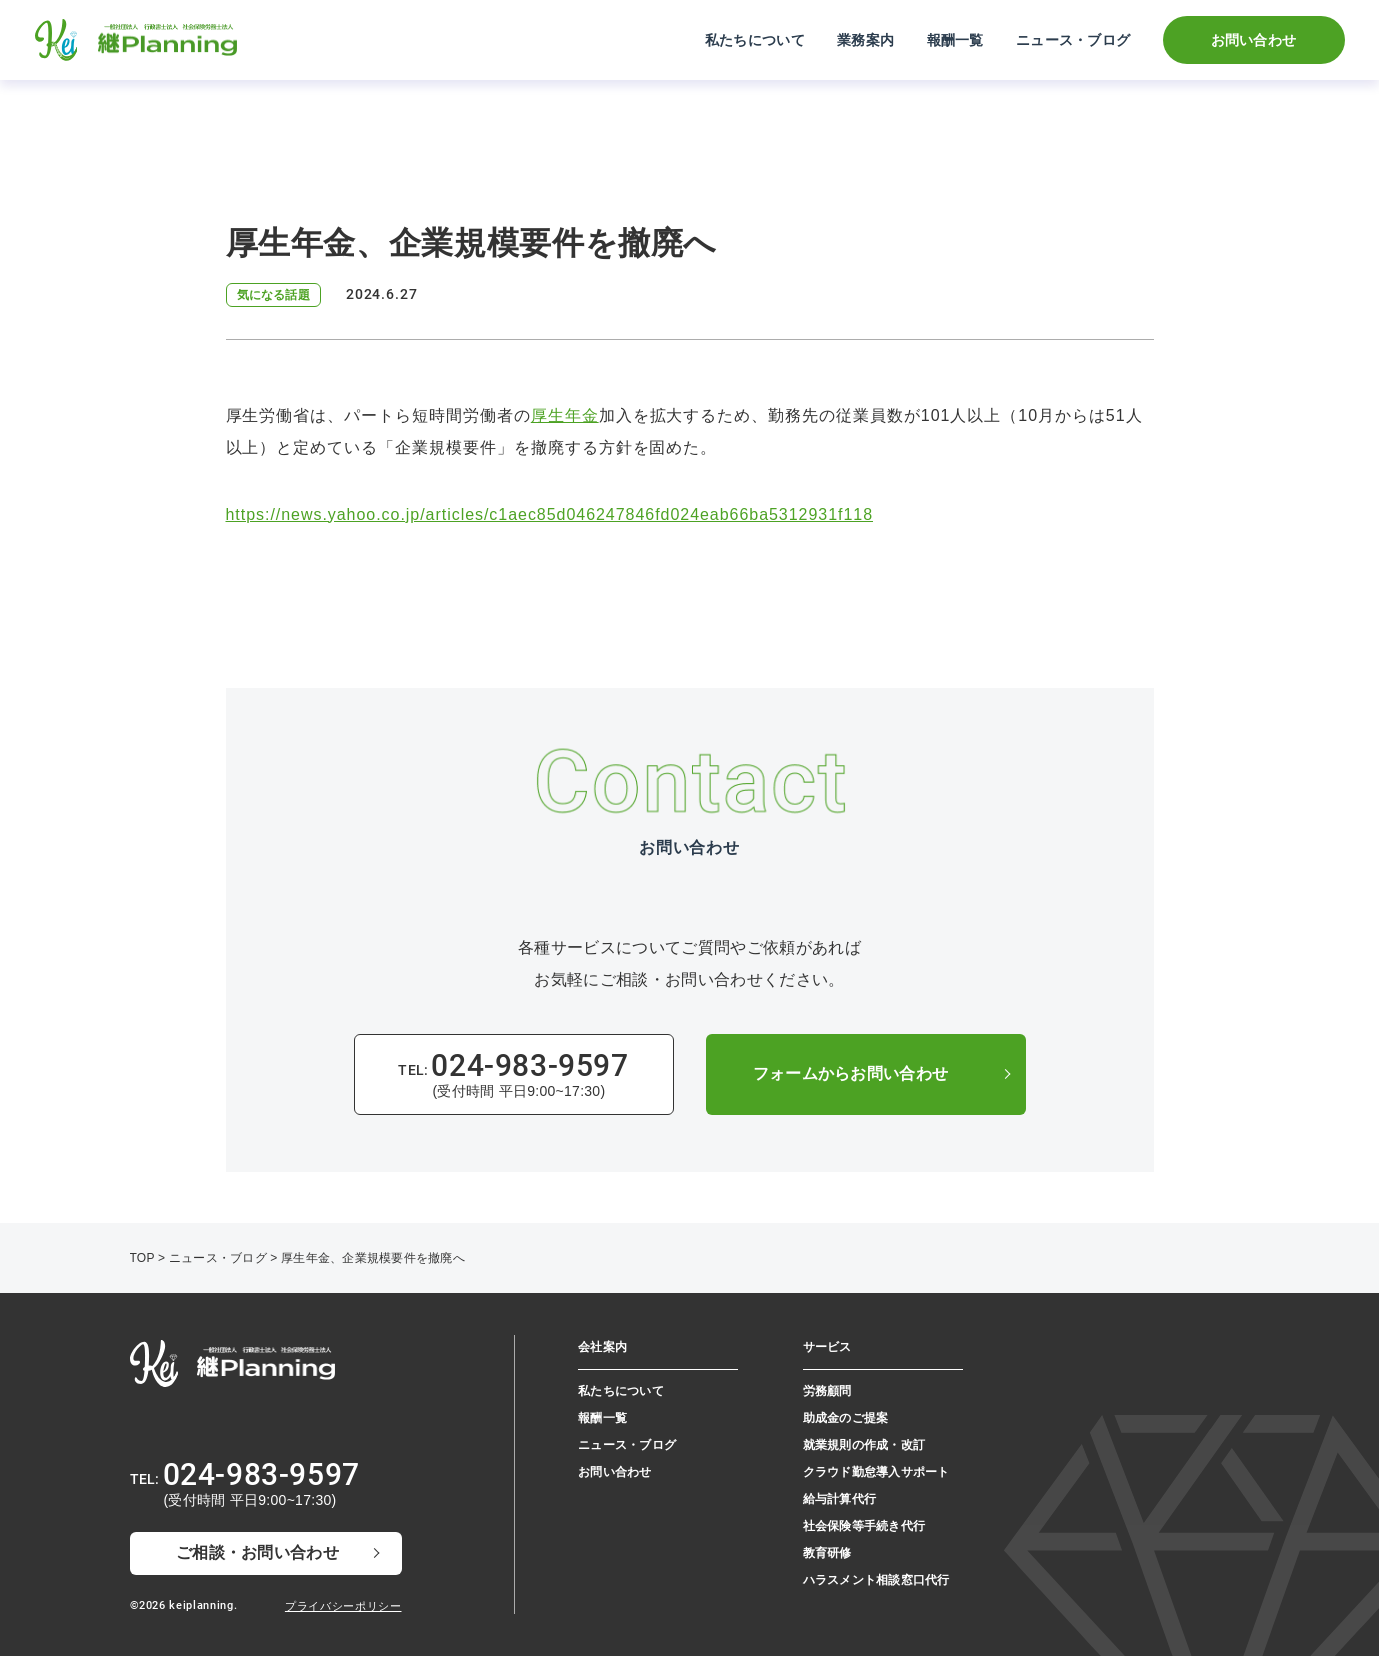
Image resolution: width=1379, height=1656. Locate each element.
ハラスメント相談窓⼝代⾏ (876, 1580)
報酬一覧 (955, 40)
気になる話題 (273, 295)
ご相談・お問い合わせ (257, 1552)
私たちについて (755, 40)
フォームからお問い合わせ (851, 1073)
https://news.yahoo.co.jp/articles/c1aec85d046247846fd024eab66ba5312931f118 (550, 514)
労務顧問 (827, 1391)
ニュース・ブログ (1073, 40)
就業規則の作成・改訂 (864, 1445)
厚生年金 (565, 415)
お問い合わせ (1254, 40)
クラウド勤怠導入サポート (876, 1472)
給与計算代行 (839, 1499)
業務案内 (865, 40)
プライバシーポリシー (343, 1606)
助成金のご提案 (846, 1418)
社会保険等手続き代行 (864, 1526)
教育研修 (827, 1553)
